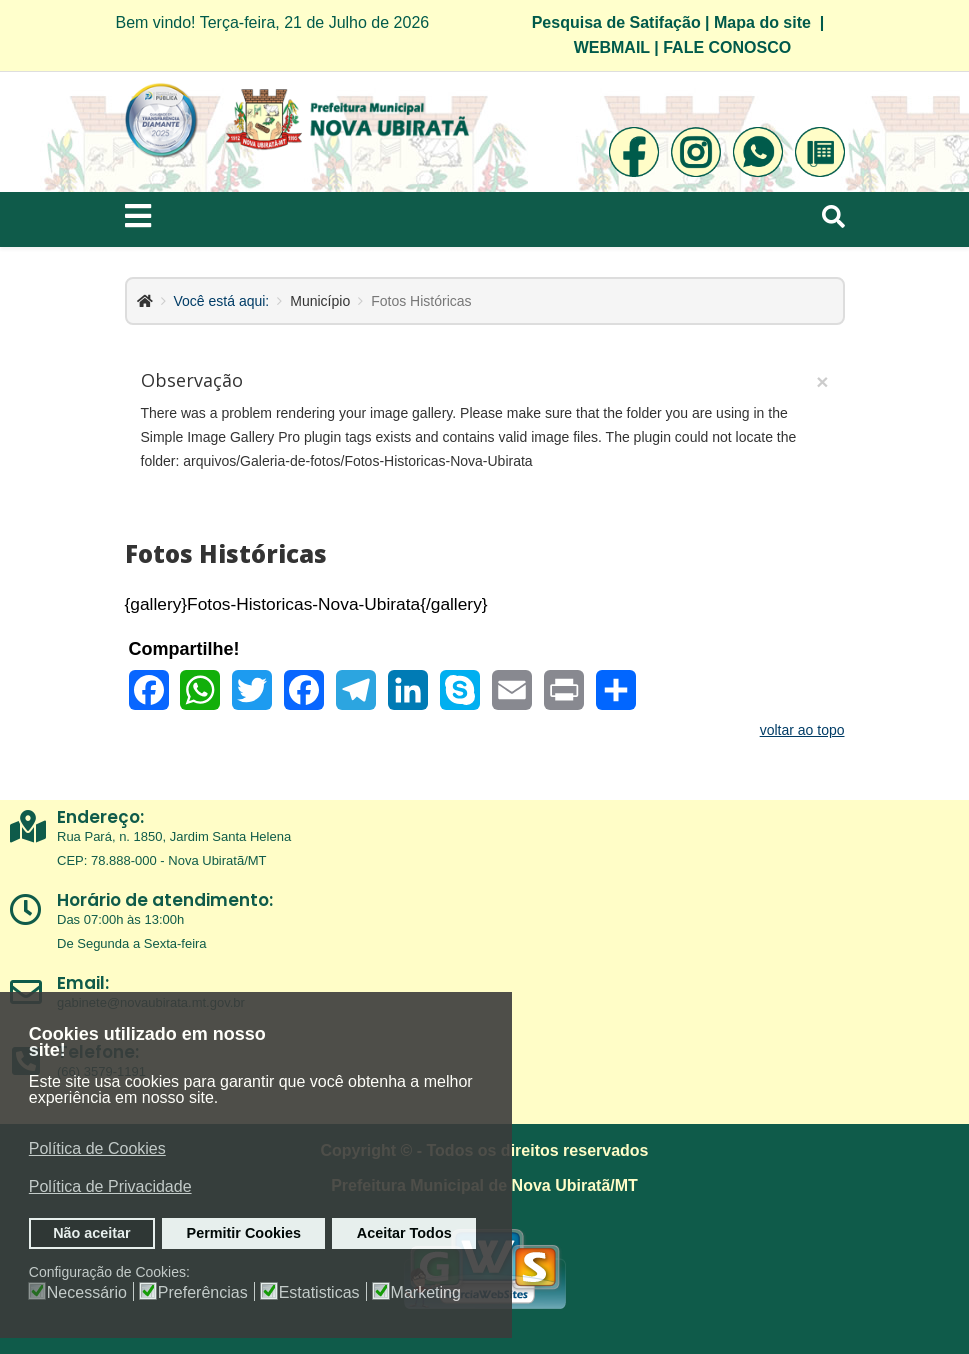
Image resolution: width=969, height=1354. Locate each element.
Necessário (87, 1293)
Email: (83, 983)
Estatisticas (319, 1293)
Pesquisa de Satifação (616, 22)
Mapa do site (762, 22)
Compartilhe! (184, 649)
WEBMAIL (612, 47)
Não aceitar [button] (92, 1233)
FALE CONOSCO (727, 47)
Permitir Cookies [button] (244, 1233)
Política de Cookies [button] (97, 1148)
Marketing (426, 1293)
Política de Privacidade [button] (110, 1186)
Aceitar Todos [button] (404, 1233)
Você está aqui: (222, 301)
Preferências (203, 1293)
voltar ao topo (802, 730)
